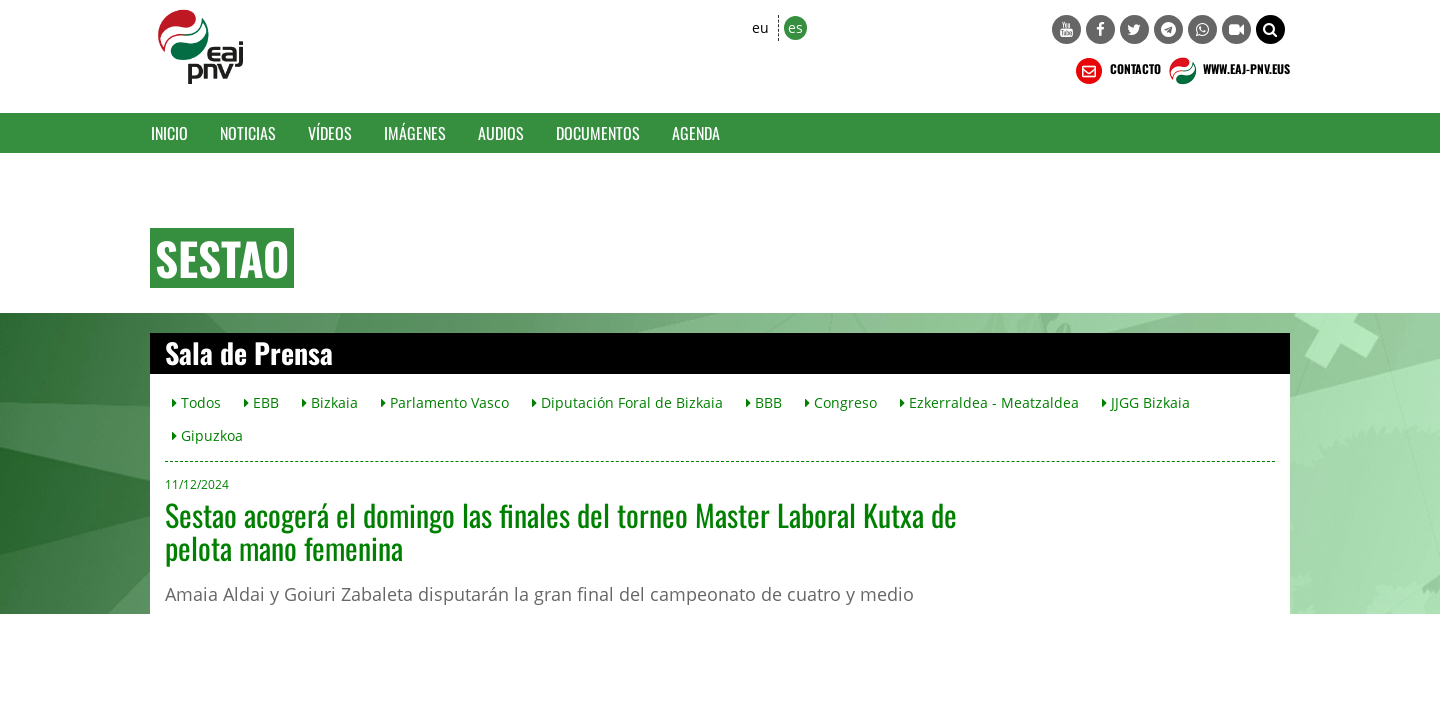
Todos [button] (196, 402)
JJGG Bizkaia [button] (1146, 402)
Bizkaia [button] (330, 402)
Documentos (598, 133)
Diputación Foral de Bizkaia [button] (627, 402)
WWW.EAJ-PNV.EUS (1227, 71)
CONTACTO (1116, 71)
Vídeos (330, 133)
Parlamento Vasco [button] (445, 402)
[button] (1270, 29)
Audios (501, 133)
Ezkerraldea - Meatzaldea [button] (989, 402)
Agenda (696, 133)
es (795, 27)
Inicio (169, 133)
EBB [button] (261, 402)
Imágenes (415, 133)
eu (760, 27)
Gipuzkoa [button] (207, 435)
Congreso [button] (841, 402)
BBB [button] (764, 402)
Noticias (248, 133)
